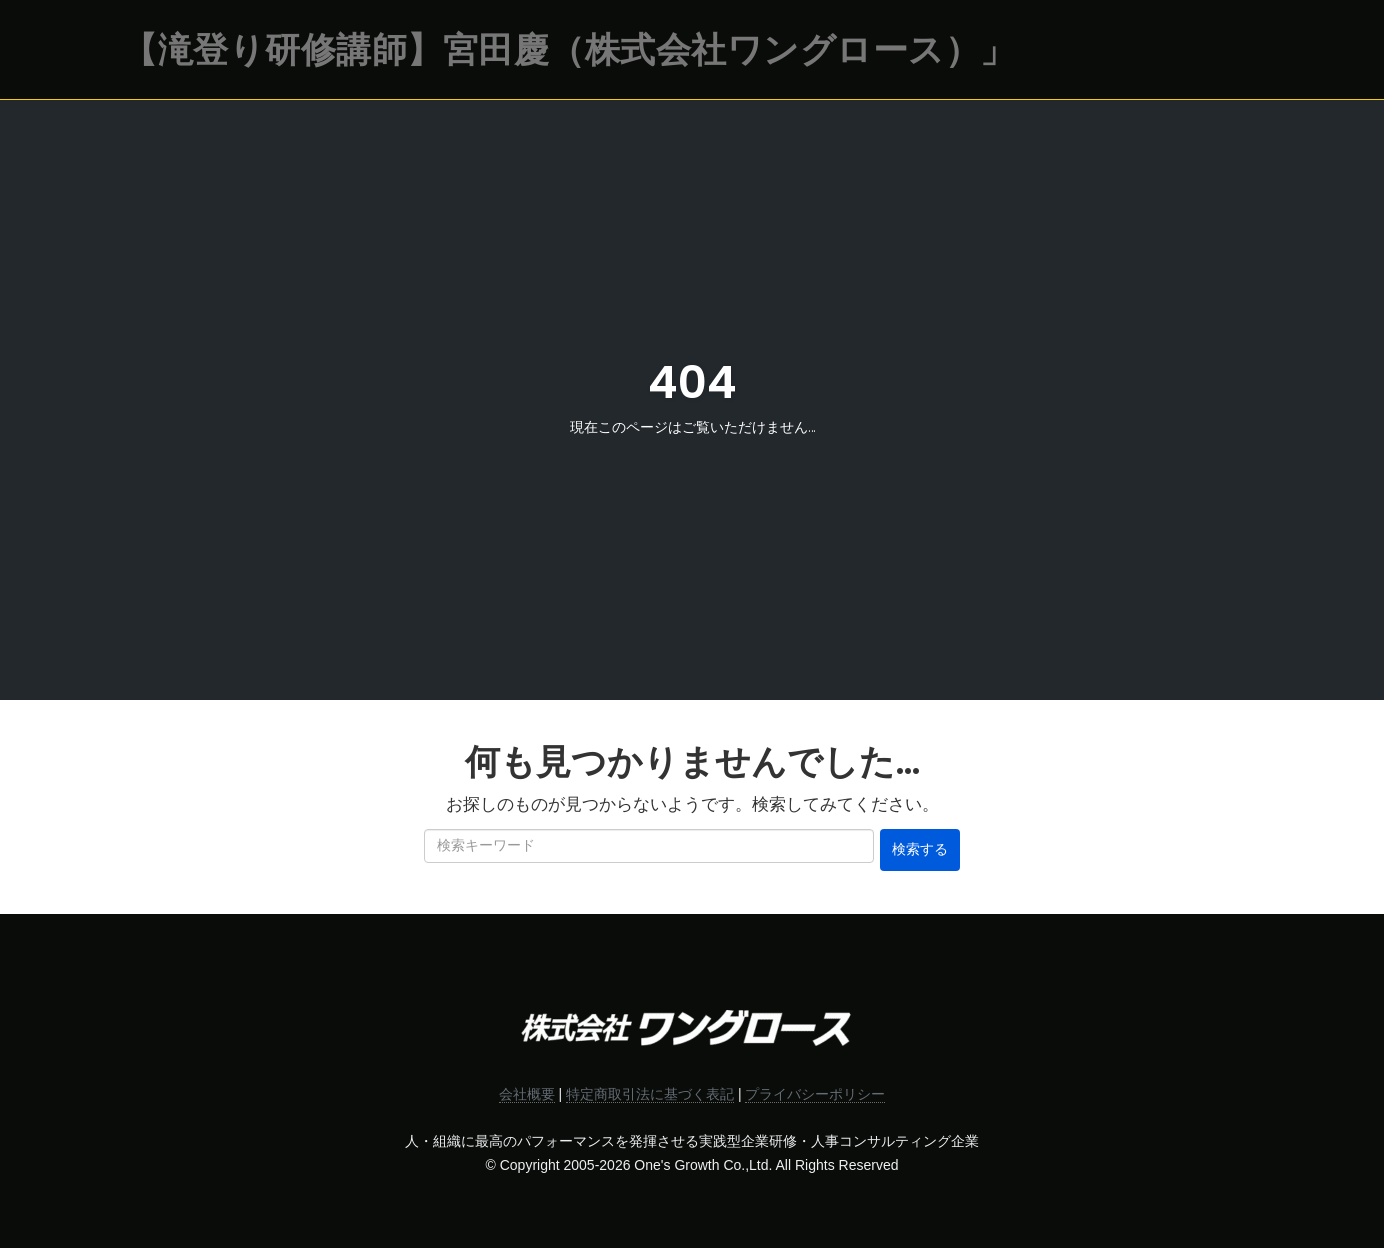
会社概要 (527, 1094)
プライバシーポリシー (815, 1094)
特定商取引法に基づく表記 (650, 1094)
